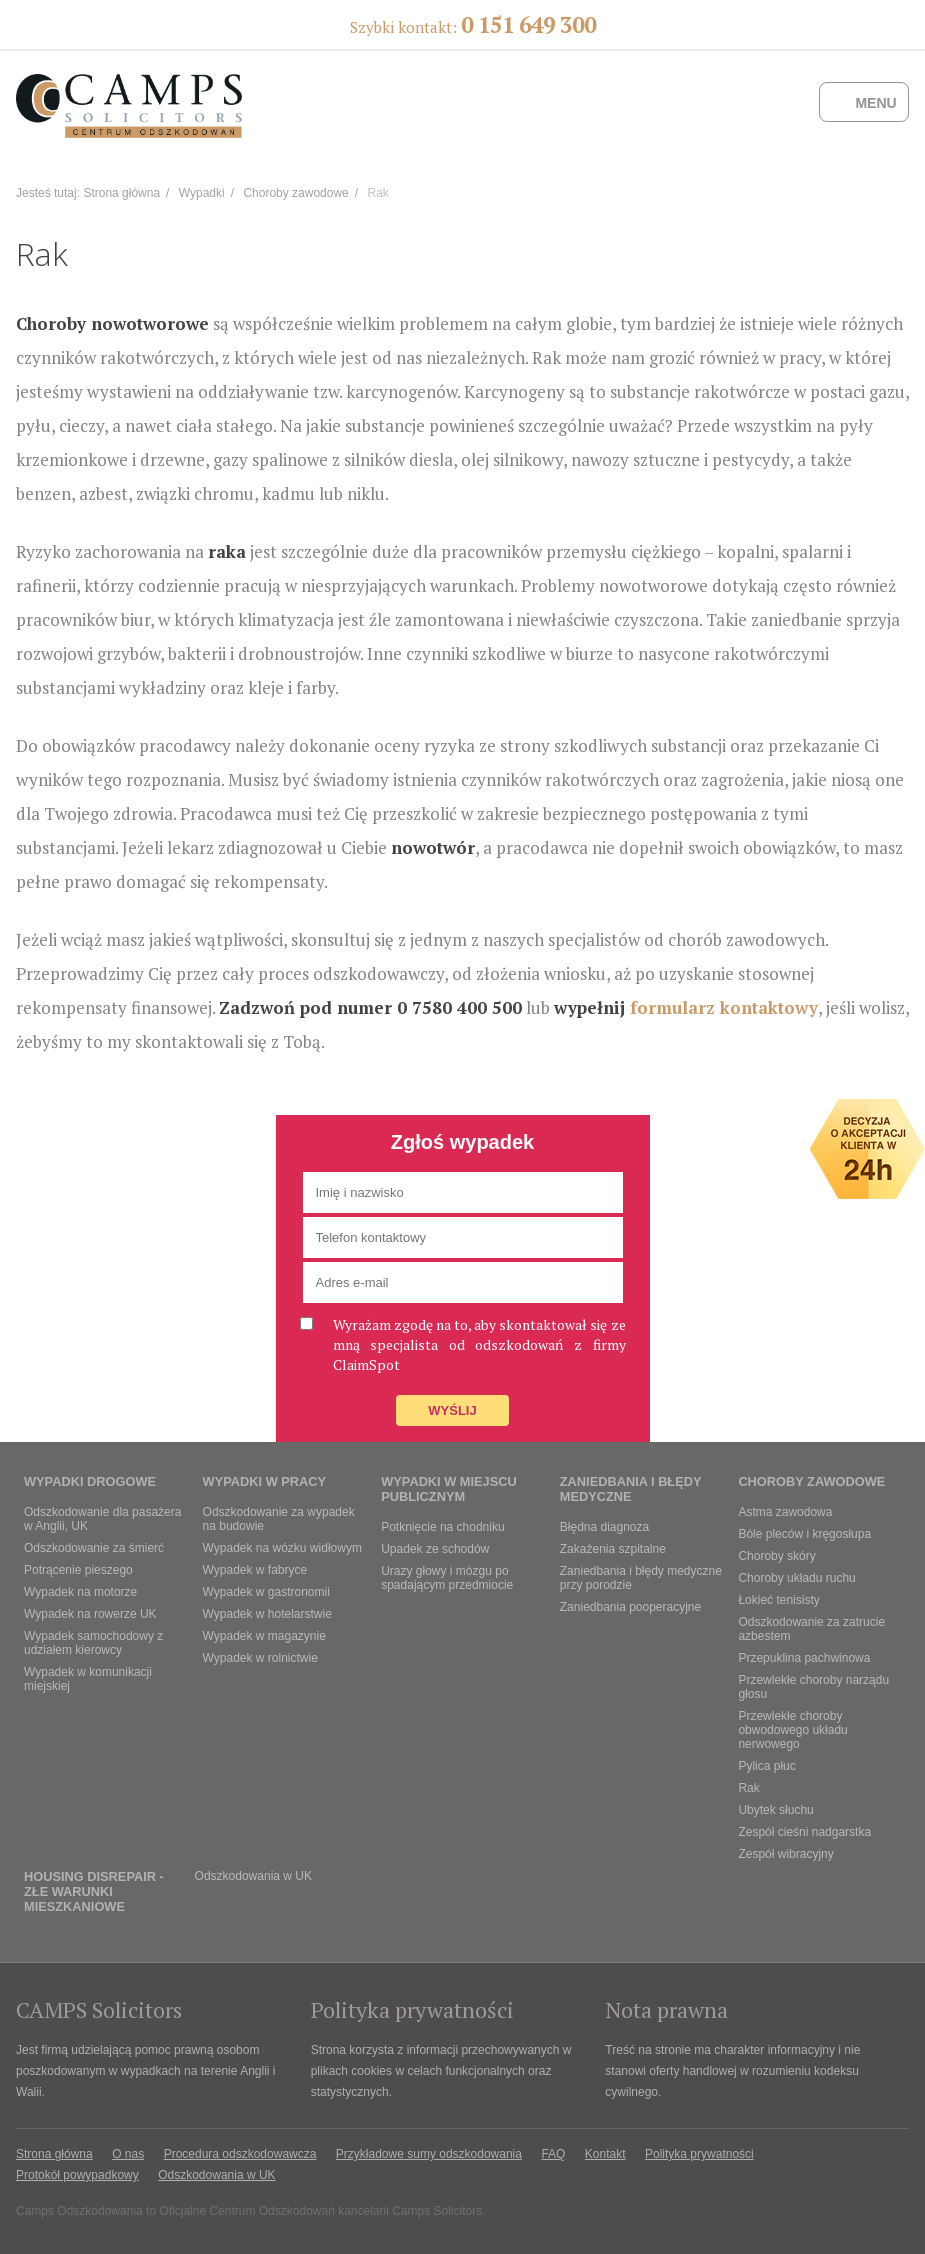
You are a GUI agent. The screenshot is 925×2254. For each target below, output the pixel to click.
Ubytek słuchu (775, 1810)
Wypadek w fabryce (255, 1570)
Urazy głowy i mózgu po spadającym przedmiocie (447, 1578)
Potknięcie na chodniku (442, 1527)
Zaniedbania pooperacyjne (630, 1607)
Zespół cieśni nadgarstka (804, 1832)
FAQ (553, 2154)
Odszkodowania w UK (253, 1876)
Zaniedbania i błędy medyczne (630, 1489)
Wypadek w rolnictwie (260, 1658)
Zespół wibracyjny (785, 1854)
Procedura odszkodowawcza (240, 2154)
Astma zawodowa (785, 1512)
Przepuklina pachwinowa (804, 1658)
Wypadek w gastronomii (266, 1592)
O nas (128, 2154)
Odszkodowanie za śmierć (94, 1548)
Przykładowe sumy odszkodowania (429, 2154)
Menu (875, 103)
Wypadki (202, 193)
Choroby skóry (776, 1556)
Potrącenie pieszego (78, 1570)
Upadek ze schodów (435, 1549)
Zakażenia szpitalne (613, 1549)
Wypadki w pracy (264, 1481)
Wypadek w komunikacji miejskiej (88, 1679)
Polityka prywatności (699, 2154)
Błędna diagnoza (604, 1527)
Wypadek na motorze (80, 1592)
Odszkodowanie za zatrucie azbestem (811, 1629)
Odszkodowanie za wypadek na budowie (279, 1519)
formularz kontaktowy (724, 1007)
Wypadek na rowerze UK (90, 1614)
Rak (748, 1788)
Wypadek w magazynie (264, 1636)
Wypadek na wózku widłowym (282, 1548)
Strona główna (121, 193)
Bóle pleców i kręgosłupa (804, 1534)
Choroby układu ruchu (796, 1578)
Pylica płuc (766, 1766)
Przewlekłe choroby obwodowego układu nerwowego (792, 1730)
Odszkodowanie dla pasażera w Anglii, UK (102, 1519)
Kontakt (605, 2154)
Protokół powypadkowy (77, 2175)
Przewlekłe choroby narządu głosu (813, 1687)
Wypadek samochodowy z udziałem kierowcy (93, 1643)
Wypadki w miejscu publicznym (449, 1489)
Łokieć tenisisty (778, 1600)
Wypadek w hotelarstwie (267, 1614)
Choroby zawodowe (295, 193)
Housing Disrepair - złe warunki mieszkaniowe (94, 1891)
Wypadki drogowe (90, 1481)
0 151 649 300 (528, 24)
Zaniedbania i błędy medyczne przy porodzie (641, 1578)
